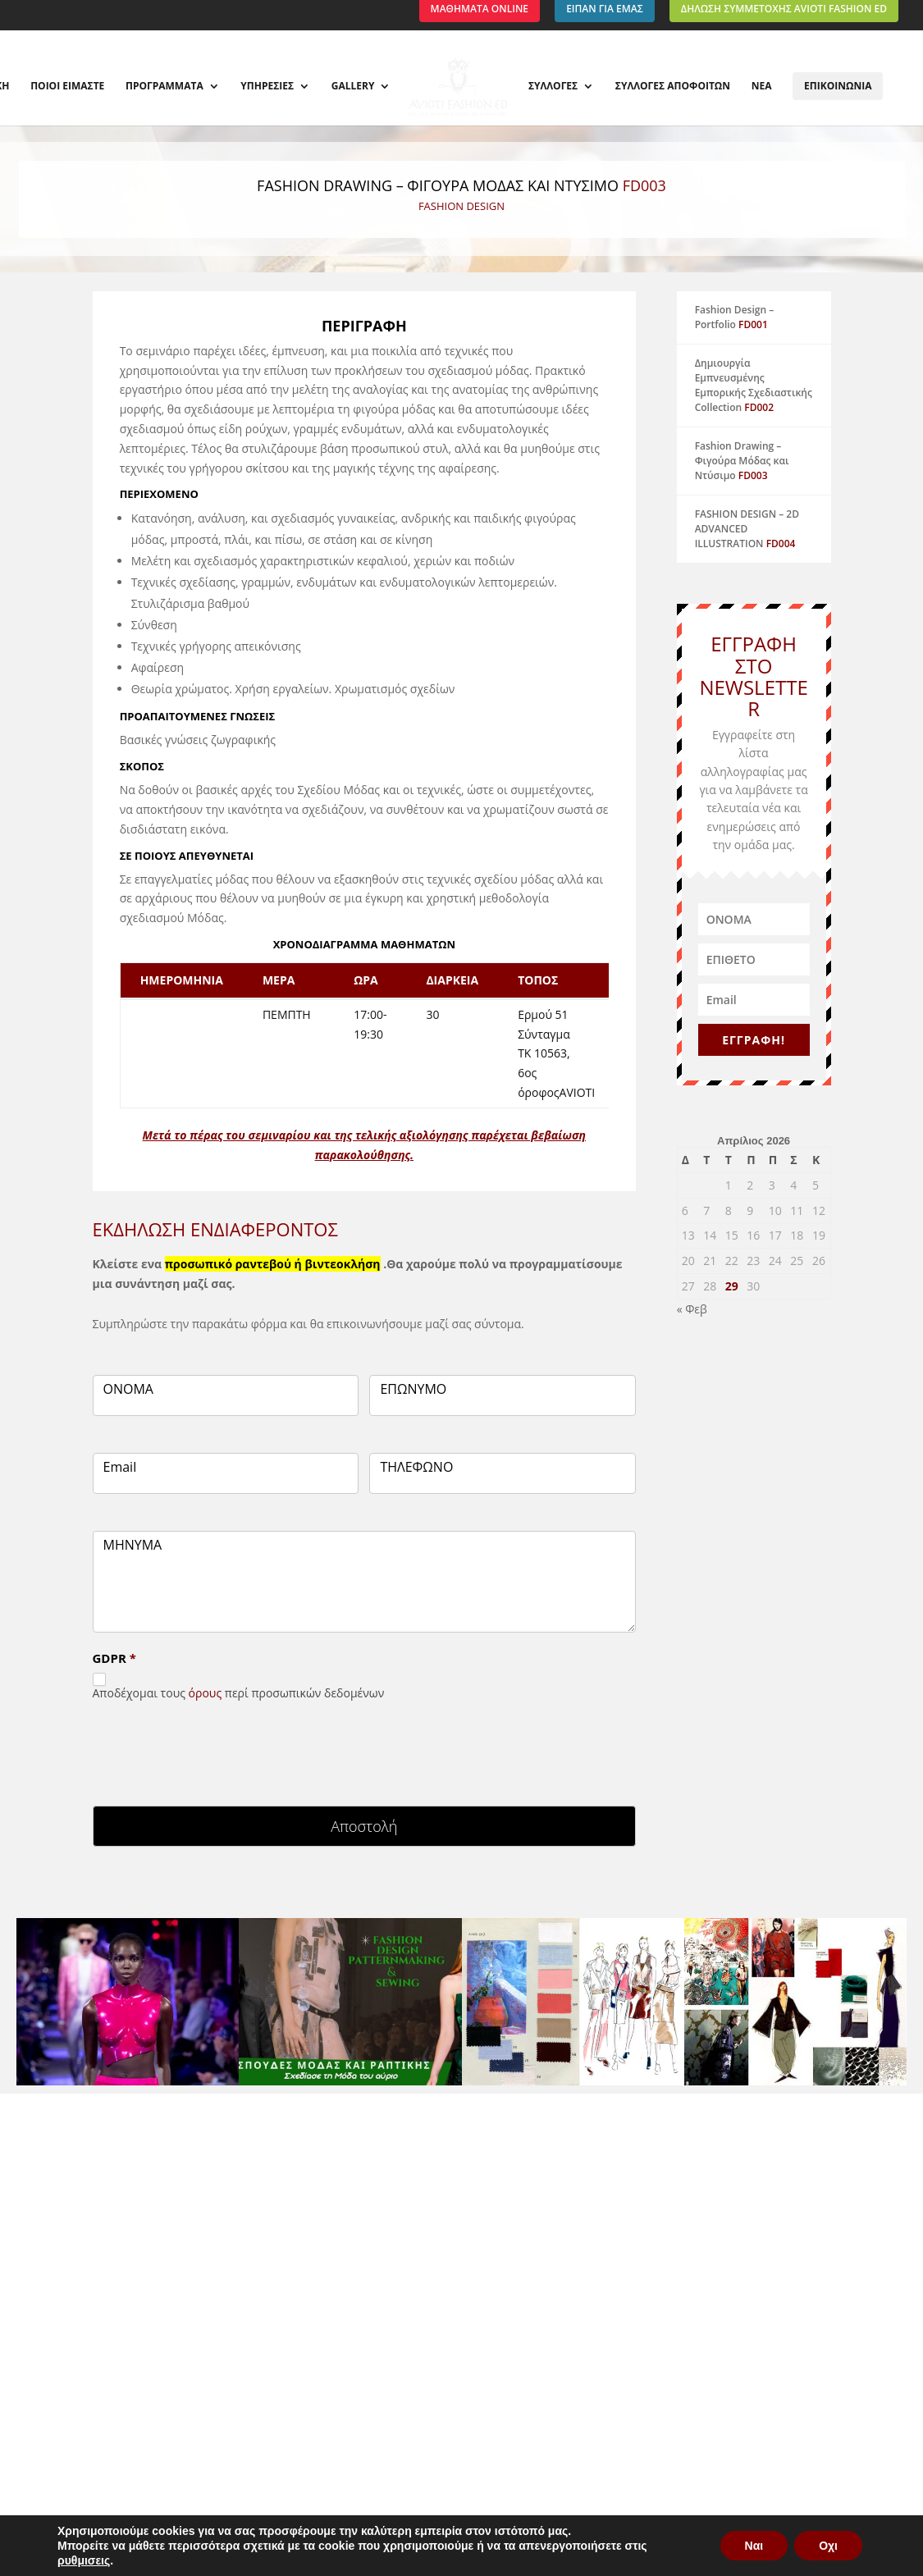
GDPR (114, 1658)
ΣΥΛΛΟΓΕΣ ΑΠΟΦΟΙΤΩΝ (669, 86)
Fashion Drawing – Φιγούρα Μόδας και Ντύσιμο (742, 460)
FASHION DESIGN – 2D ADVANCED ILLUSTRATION (747, 528)
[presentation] (217, 1749)
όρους (205, 1693)
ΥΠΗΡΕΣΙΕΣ (271, 86)
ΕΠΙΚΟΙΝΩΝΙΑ (834, 86)
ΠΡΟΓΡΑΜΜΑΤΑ (168, 86)
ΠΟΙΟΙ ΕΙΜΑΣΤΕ (70, 86)
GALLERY (356, 86)
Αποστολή (364, 1826)
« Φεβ (692, 1309)
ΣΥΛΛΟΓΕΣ (549, 86)
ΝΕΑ (757, 86)
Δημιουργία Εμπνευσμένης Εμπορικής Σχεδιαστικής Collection (753, 385)
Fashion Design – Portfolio (734, 317)
